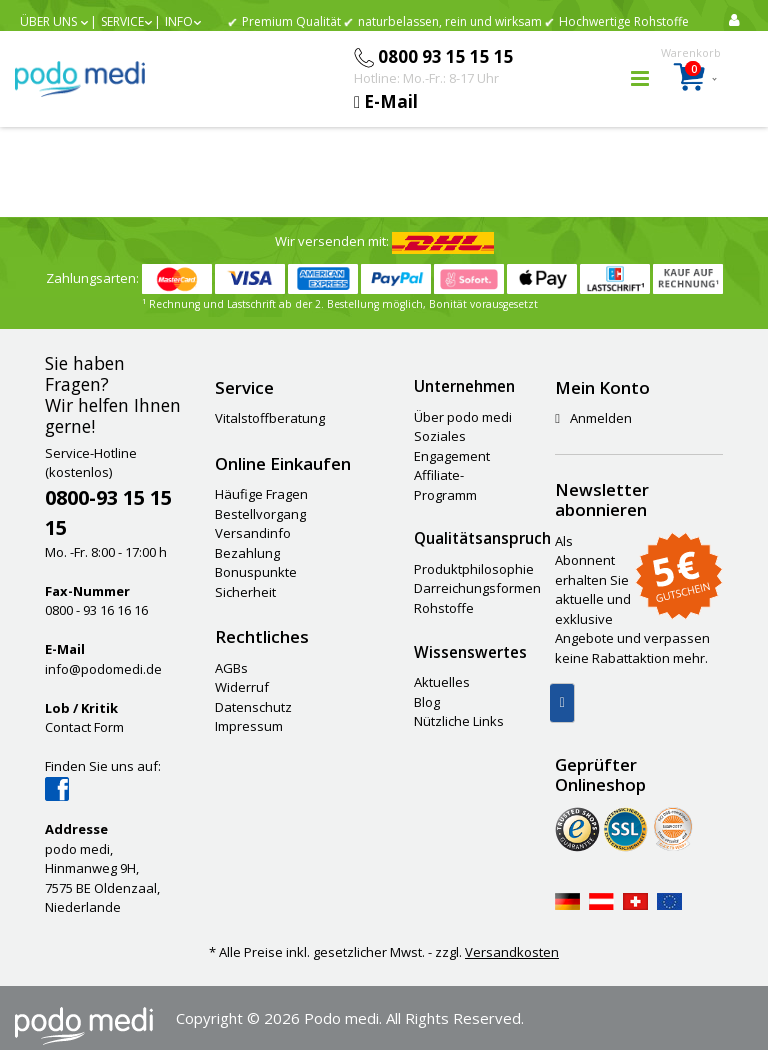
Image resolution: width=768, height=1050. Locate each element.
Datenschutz (253, 707)
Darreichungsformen (477, 588)
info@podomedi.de (103, 669)
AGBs (231, 668)
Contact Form (84, 727)
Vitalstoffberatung (270, 418)
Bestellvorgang (260, 514)
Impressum (249, 726)
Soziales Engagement (452, 446)
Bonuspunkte (256, 572)
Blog (427, 702)
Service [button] (122, 21)
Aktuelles (442, 682)
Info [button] (179, 21)
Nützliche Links (459, 721)
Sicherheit (245, 592)
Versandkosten (512, 952)
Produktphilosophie (474, 569)
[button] (53, 21)
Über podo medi (463, 417)
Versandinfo (253, 533)
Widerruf (242, 687)
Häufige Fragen (261, 494)
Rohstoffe (444, 608)
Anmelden (593, 418)
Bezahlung (247, 553)
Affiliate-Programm (445, 485)
